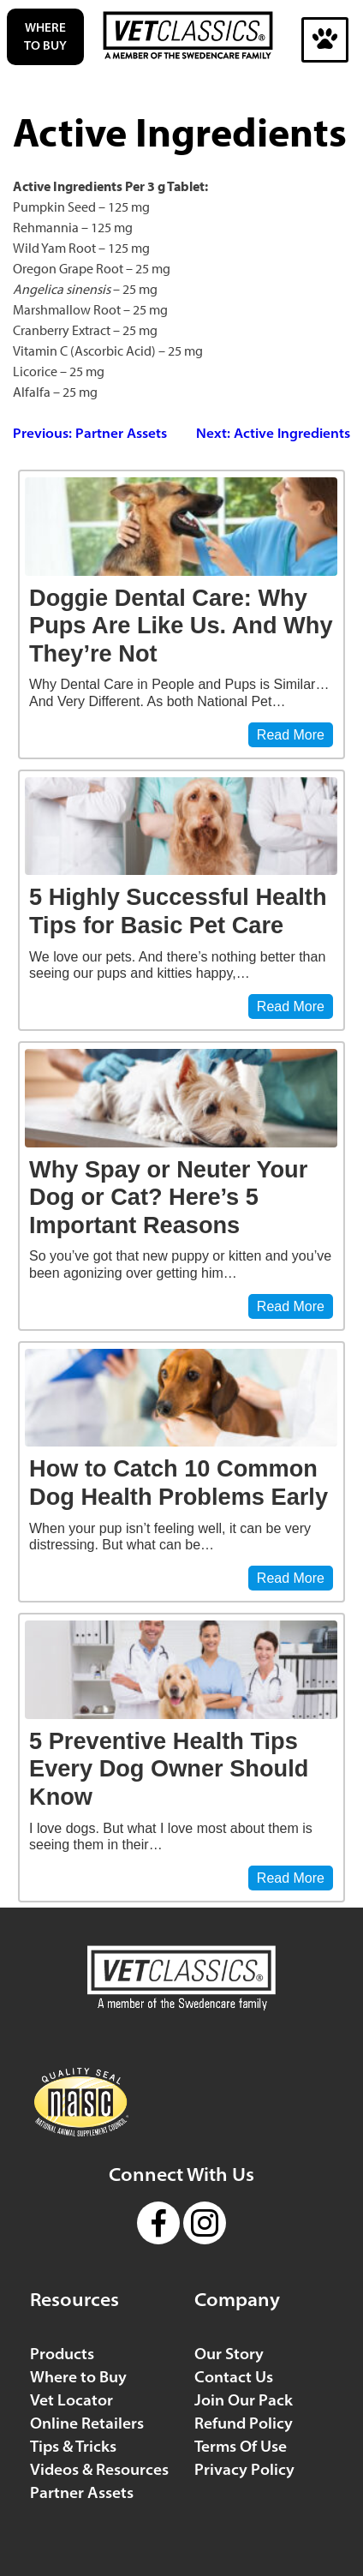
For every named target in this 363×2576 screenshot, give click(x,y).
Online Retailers (87, 2423)
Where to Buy (45, 36)
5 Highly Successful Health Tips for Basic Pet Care (178, 911)
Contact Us (233, 2377)
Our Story (229, 2353)
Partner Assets (82, 2492)
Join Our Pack (243, 2400)
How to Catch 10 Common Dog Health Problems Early (178, 1482)
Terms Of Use (240, 2446)
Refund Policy (243, 2423)
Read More (290, 735)
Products (62, 2353)
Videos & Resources (99, 2469)
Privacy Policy (244, 2469)
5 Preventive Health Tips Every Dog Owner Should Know (168, 1769)
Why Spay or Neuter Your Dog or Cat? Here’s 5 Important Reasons (168, 1197)
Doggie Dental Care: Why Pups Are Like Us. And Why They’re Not (181, 625)
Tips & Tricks (73, 2446)
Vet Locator (71, 2400)
